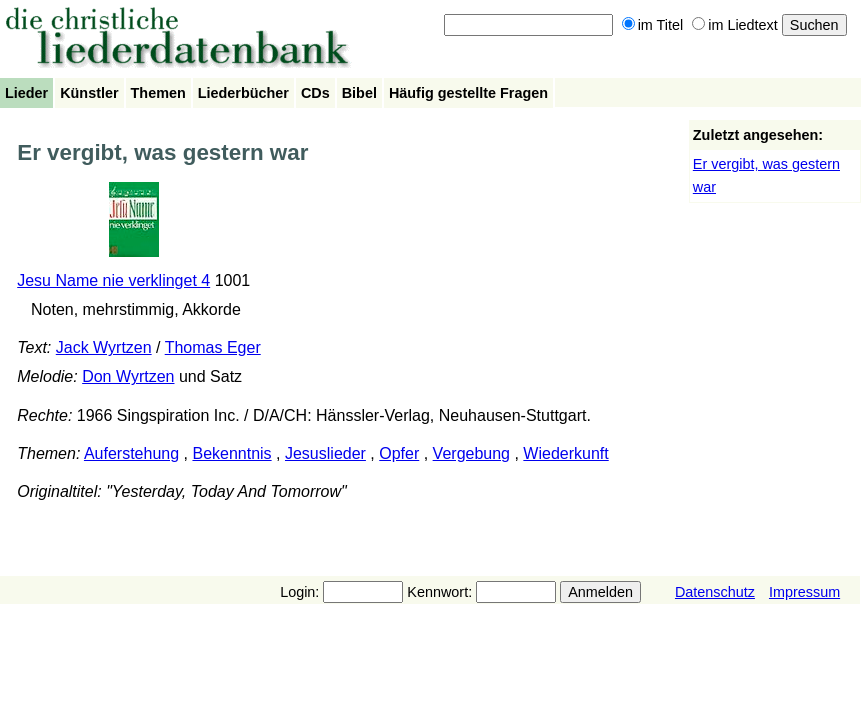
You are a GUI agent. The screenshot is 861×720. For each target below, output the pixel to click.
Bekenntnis (231, 453)
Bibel (359, 93)
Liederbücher (243, 93)
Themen (158, 93)
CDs (315, 93)
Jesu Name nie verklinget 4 (113, 280)
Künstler (89, 93)
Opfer (399, 453)
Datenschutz (715, 592)
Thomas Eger (213, 347)
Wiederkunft (565, 453)
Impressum (804, 592)
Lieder (26, 93)
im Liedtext (735, 25)
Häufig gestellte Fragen (468, 93)
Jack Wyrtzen (104, 347)
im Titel (653, 25)
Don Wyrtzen (128, 376)
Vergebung (471, 453)
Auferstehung (131, 453)
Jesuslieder (325, 453)
